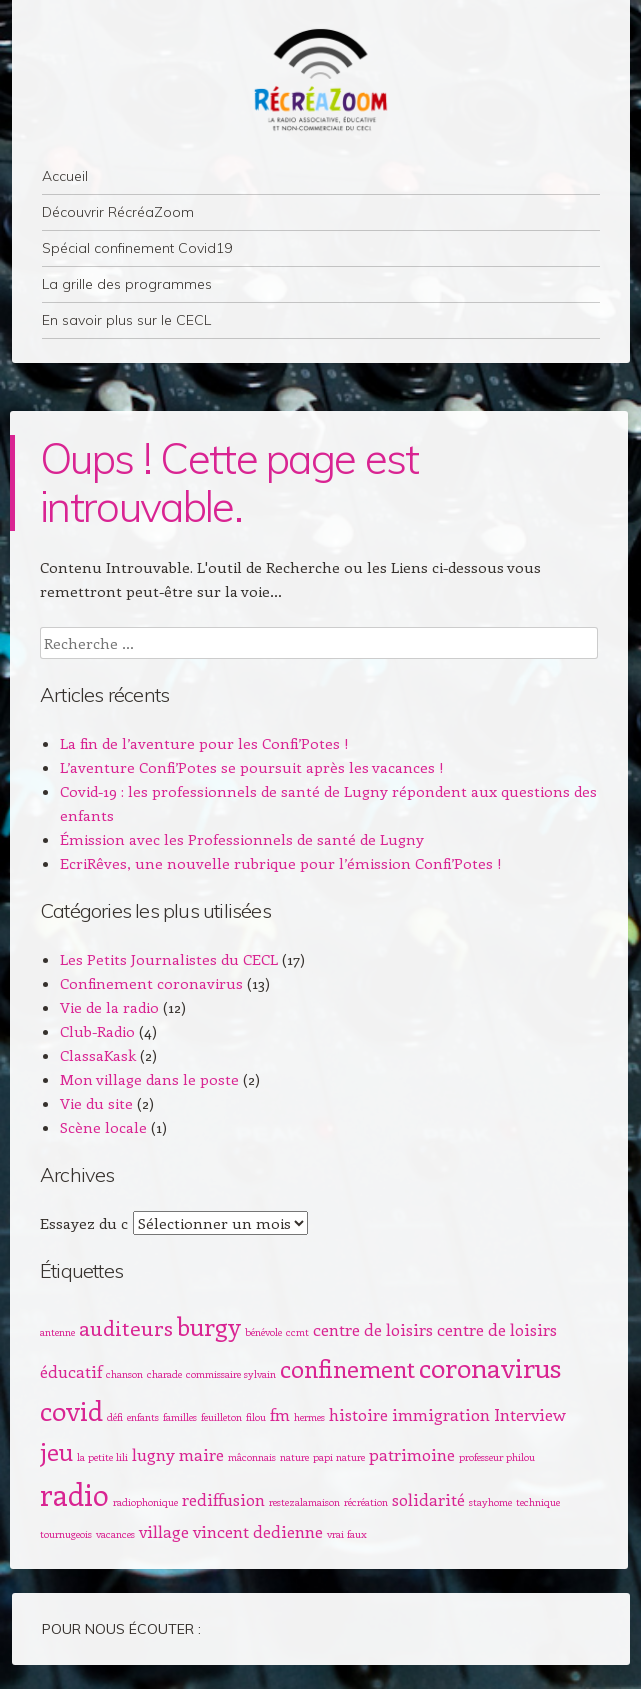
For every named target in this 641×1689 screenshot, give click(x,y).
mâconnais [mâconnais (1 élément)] (252, 1457)
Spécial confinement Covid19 (137, 248)
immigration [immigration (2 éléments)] (441, 1414)
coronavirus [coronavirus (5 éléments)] (490, 1367)
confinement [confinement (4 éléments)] (347, 1368)
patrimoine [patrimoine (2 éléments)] (412, 1454)
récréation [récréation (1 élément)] (366, 1502)
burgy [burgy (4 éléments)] (209, 1326)
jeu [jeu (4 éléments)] (56, 1451)
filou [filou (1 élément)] (256, 1417)
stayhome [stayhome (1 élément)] (490, 1502)
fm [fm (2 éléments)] (280, 1414)
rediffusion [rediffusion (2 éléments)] (223, 1499)
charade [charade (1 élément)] (164, 1374)
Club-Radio (97, 1031)
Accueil (65, 176)
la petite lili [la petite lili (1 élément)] (102, 1457)
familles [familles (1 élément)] (180, 1417)
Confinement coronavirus (151, 983)
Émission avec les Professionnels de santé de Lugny (242, 839)
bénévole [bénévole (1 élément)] (263, 1332)
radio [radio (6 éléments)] (74, 1494)
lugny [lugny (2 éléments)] (153, 1454)
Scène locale (103, 1127)
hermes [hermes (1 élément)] (309, 1417)
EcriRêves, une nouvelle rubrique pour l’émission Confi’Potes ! (281, 863)
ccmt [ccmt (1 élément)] (297, 1332)
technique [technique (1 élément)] (538, 1502)
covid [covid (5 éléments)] (71, 1410)
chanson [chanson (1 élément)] (124, 1374)
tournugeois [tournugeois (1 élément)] (66, 1534)
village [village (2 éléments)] (164, 1531)
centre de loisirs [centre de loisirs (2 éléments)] (373, 1329)
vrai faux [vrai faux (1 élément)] (347, 1534)
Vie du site (96, 1103)
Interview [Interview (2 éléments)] (530, 1414)
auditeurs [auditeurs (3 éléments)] (126, 1327)
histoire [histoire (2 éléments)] (358, 1414)
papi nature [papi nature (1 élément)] (339, 1457)
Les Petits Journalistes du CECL (169, 959)
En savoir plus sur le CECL (126, 320)
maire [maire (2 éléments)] (201, 1454)
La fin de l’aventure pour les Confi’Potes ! (204, 743)
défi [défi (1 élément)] (115, 1417)
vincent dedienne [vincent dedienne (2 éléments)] (258, 1531)
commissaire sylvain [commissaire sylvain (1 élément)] (231, 1374)
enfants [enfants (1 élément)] (143, 1417)
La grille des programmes (127, 284)
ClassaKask (98, 1055)
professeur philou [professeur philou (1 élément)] (497, 1457)
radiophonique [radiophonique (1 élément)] (145, 1502)
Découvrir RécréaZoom (118, 212)
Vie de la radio (109, 1007)
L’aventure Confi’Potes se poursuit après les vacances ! (252, 767)
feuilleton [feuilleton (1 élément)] (221, 1417)
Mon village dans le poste (149, 1079)
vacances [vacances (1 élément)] (115, 1534)
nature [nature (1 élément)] (294, 1457)
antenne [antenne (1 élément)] (57, 1332)
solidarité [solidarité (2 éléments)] (428, 1499)
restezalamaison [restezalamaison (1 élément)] (304, 1502)
